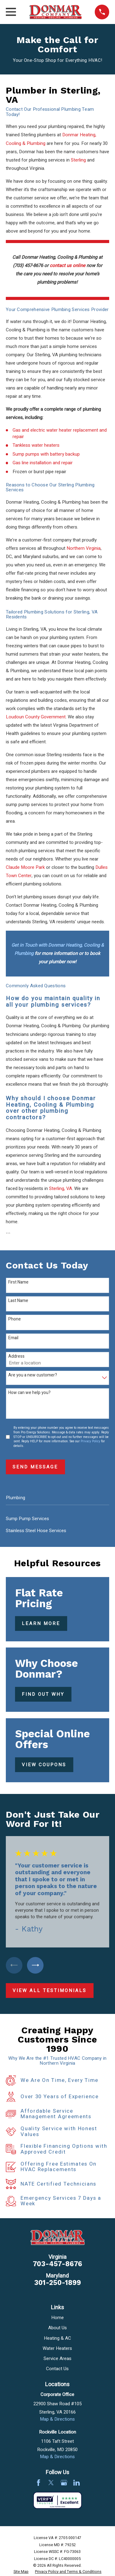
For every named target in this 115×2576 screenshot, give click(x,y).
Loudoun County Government (36, 716)
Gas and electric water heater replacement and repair (60, 433)
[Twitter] (51, 2482)
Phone (14, 1319)
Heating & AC (57, 2338)
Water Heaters (57, 2348)
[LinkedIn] (76, 2482)
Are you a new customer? (32, 1375)
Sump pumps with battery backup (46, 454)
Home (57, 2317)
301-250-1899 (57, 2282)
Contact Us (57, 2368)
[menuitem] (57, 1519)
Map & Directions (57, 2419)
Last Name (18, 1301)
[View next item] (35, 1965)
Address (16, 1356)
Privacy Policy (90, 1441)
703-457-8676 (57, 2263)
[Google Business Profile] (64, 2482)
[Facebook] (38, 2482)
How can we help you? (29, 1393)
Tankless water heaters (36, 445)
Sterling (78, 160)
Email (13, 1338)
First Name (18, 1282)
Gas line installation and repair (43, 462)
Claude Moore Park (25, 867)
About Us (57, 2327)
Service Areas (57, 2358)
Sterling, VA (60, 1188)
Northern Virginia (84, 548)
